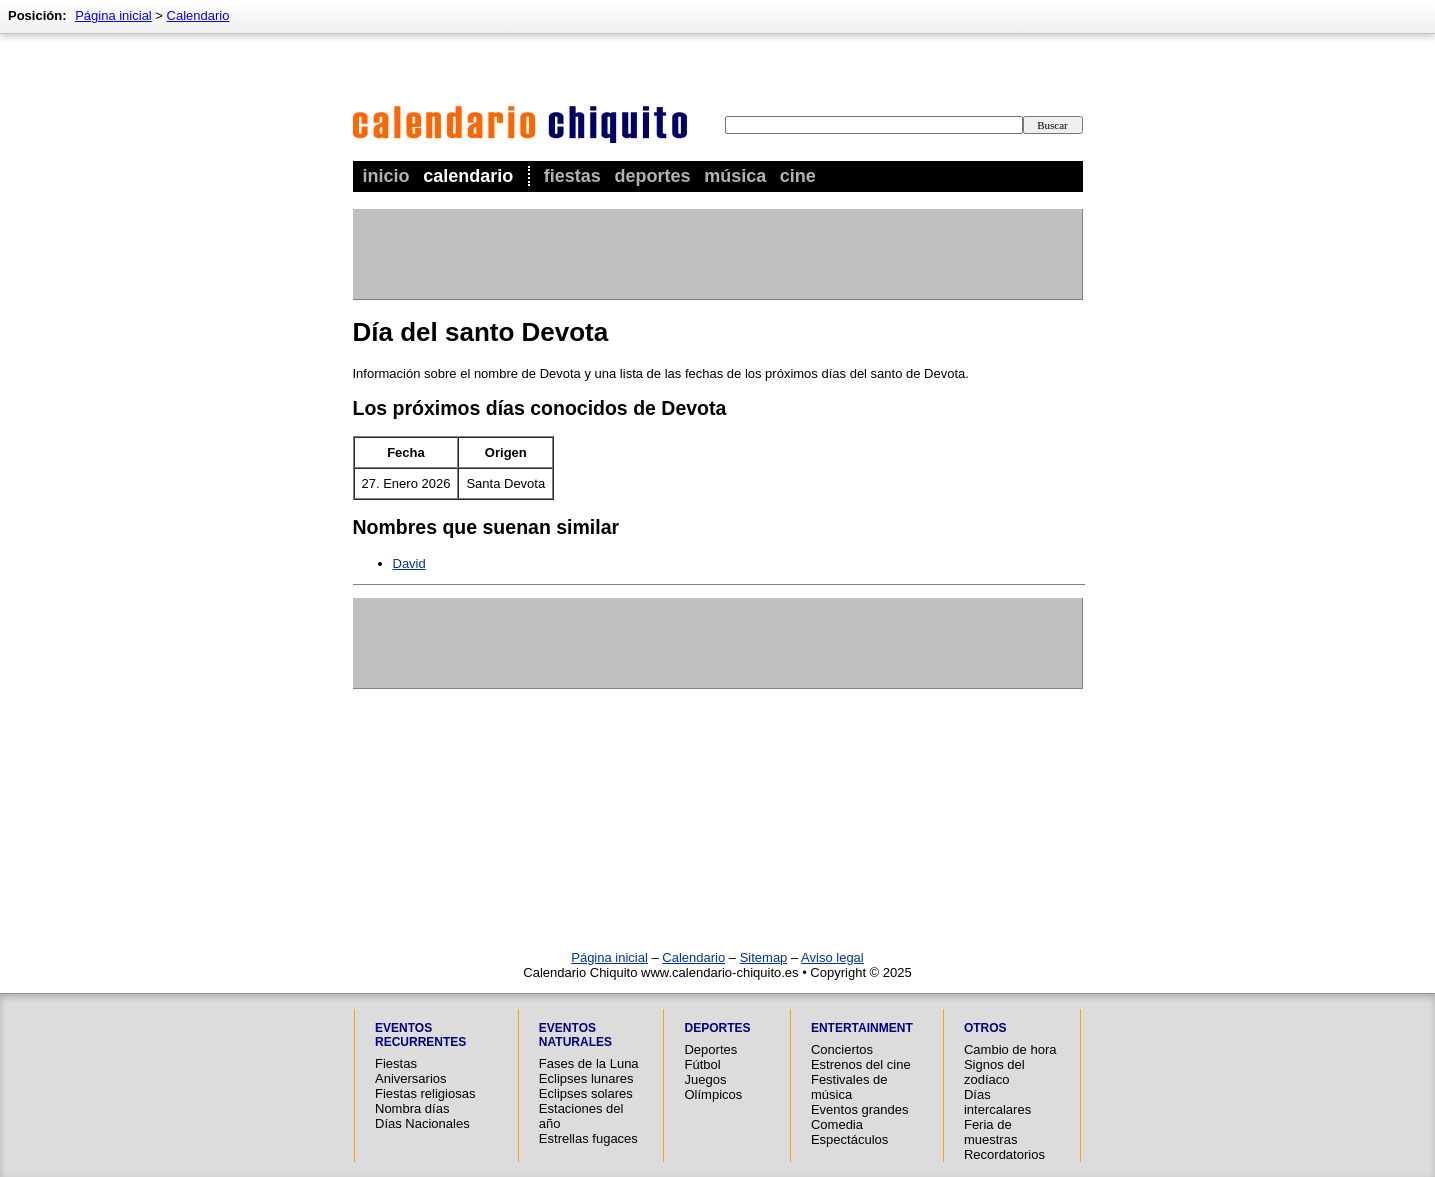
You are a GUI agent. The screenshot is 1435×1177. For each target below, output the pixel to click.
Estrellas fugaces (588, 1138)
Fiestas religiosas (425, 1093)
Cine (798, 176)
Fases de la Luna (589, 1063)
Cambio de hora (1010, 1049)
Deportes (652, 176)
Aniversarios (411, 1078)
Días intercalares (997, 1102)
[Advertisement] (717, 254)
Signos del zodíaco (994, 1072)
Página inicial (113, 15)
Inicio (386, 176)
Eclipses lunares (586, 1078)
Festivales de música (849, 1087)
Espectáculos (849, 1139)
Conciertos (842, 1049)
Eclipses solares (586, 1093)
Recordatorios (1004, 1154)
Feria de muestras (990, 1132)
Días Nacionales (422, 1123)
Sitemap (764, 957)
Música (735, 176)
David (409, 563)
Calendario (468, 176)
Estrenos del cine (861, 1064)
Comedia (837, 1124)
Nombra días (412, 1108)
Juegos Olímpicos (713, 1087)
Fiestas (572, 176)
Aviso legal (832, 957)
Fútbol (702, 1064)
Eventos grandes (860, 1109)
